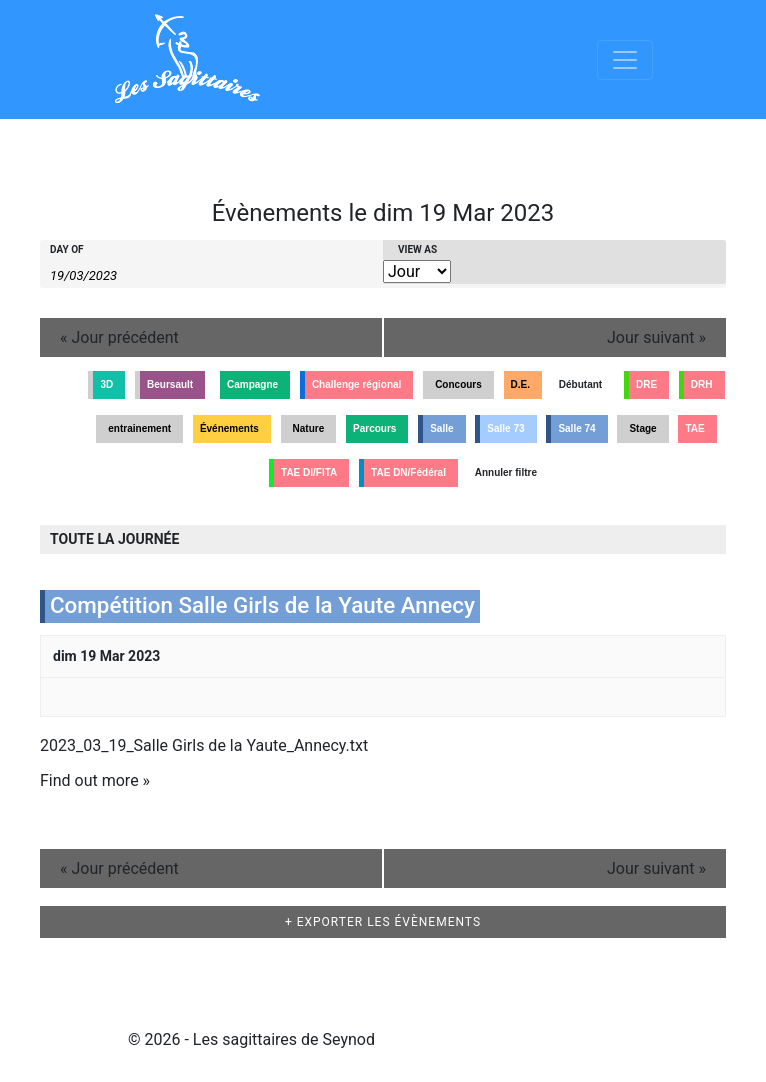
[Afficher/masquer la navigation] (625, 60)
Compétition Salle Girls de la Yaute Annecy (262, 605)
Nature (309, 428)
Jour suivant (656, 337)
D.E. (520, 384)
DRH (702, 384)
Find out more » (95, 780)
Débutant (580, 384)
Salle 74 (576, 428)
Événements (229, 428)
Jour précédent (119, 337)
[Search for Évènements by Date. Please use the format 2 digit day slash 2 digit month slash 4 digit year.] (100, 274)
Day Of (67, 250)
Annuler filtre (506, 472)
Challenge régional (356, 384)
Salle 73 (505, 428)
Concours (458, 384)
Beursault (170, 384)
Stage (642, 428)
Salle (441, 428)
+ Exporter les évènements (383, 922)
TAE (694, 428)
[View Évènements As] (417, 271)
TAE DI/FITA (309, 472)
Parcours (374, 428)
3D (106, 384)
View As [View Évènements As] (417, 250)
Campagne (252, 384)
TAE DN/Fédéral (408, 472)
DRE (646, 384)
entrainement (139, 428)
